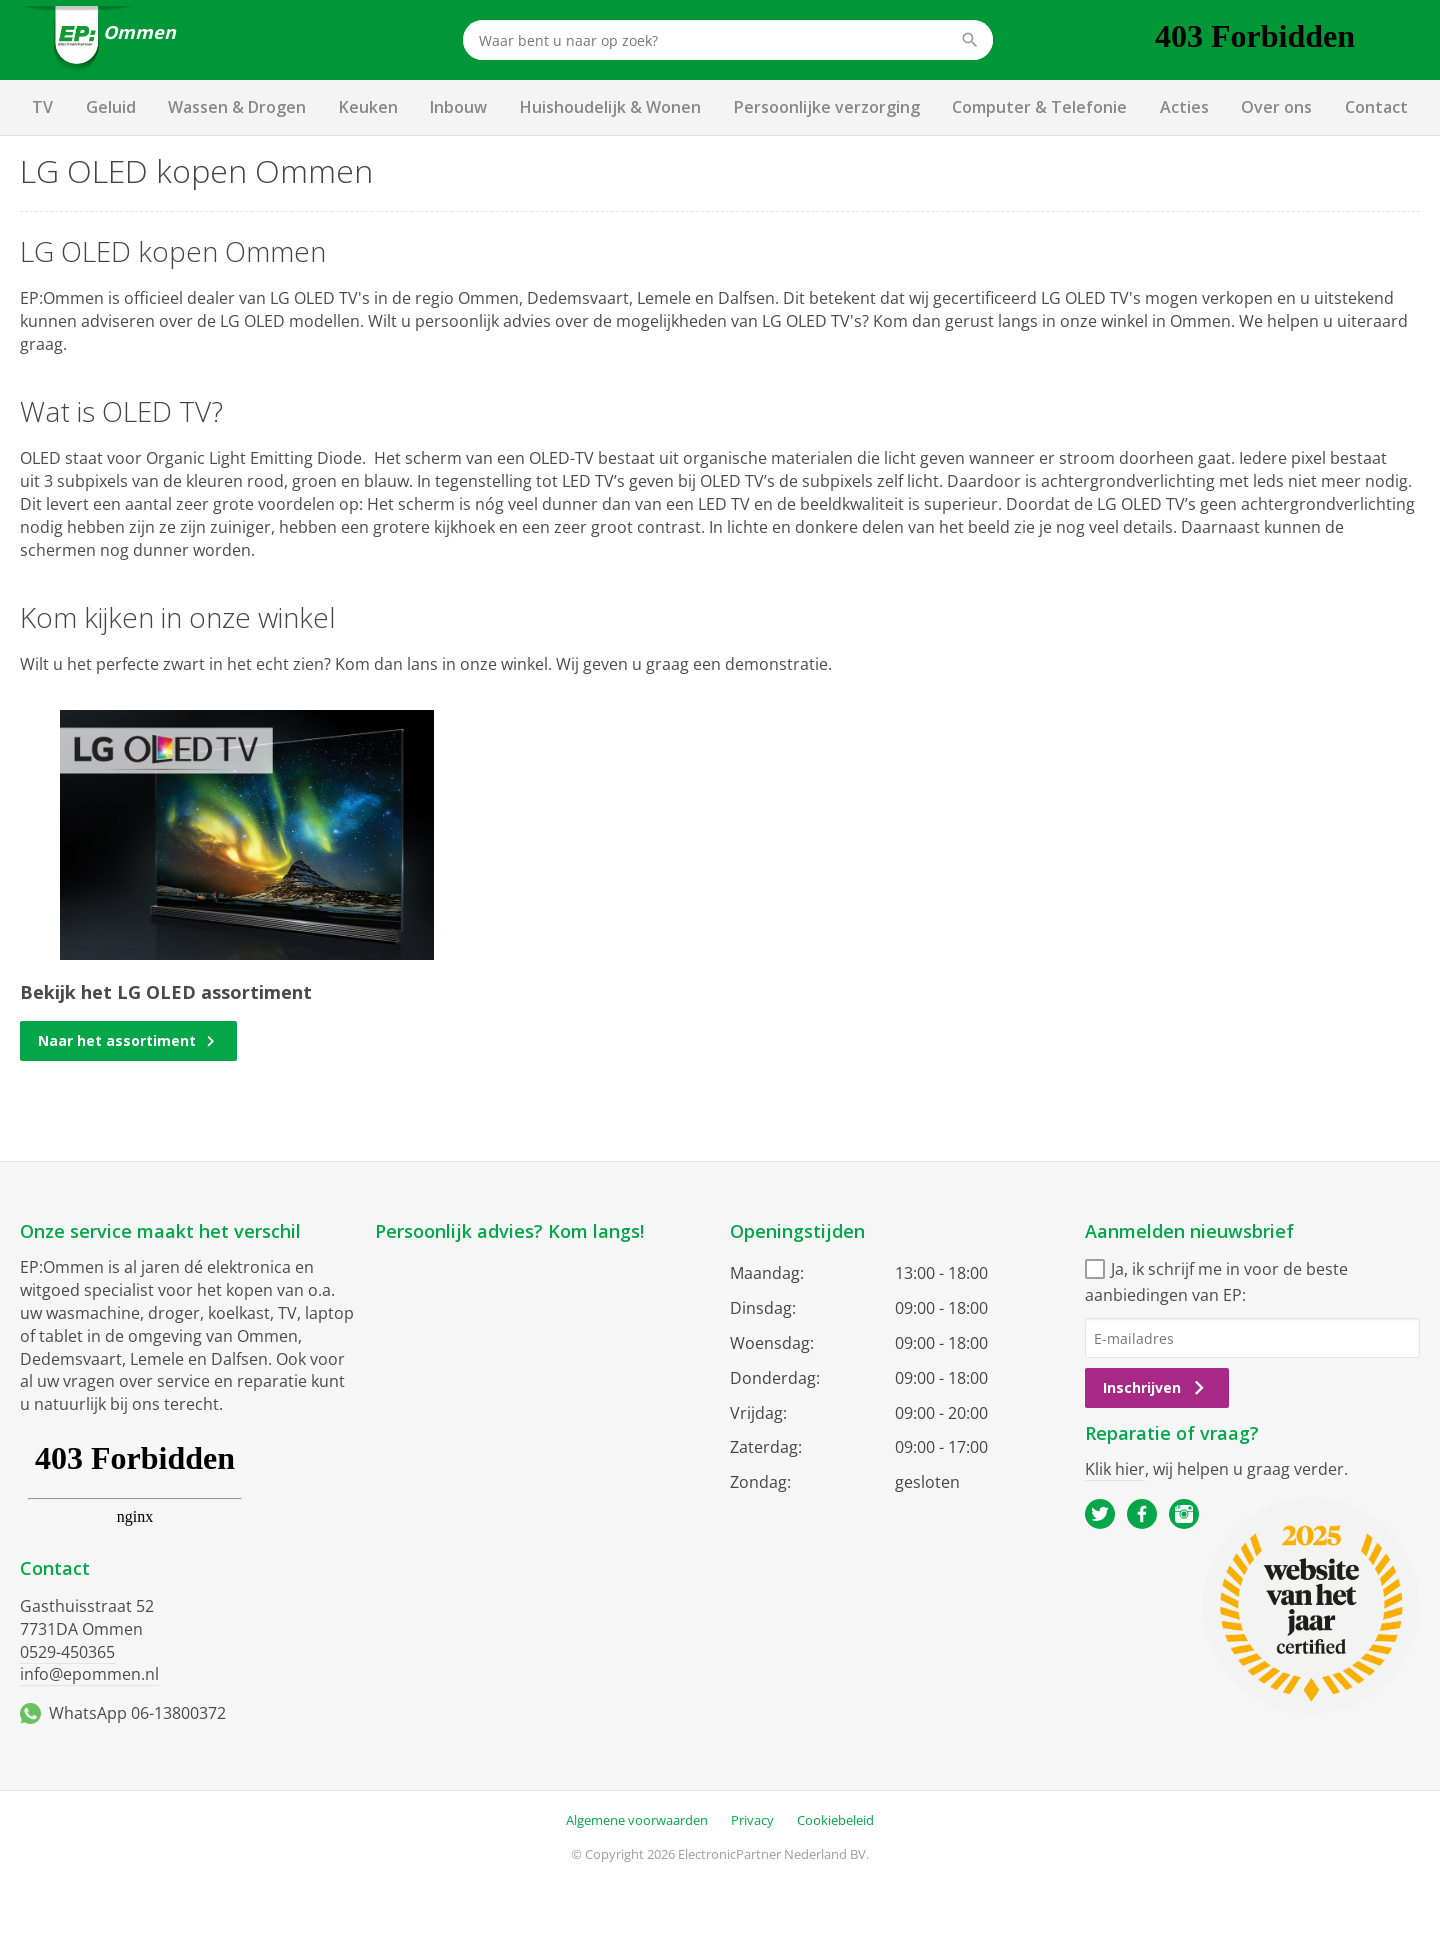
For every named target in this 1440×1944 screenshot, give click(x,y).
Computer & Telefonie (1039, 107)
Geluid (111, 107)
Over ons (1276, 107)
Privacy (752, 1820)
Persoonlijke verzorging (827, 107)
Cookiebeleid (835, 1820)
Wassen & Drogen (237, 107)
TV (42, 107)
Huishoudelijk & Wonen (610, 107)
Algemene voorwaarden (637, 1820)
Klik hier (1115, 1469)
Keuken (368, 107)
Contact (1376, 107)
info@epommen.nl (89, 1674)
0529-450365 (67, 1652)
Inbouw (458, 107)
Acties (1184, 107)
